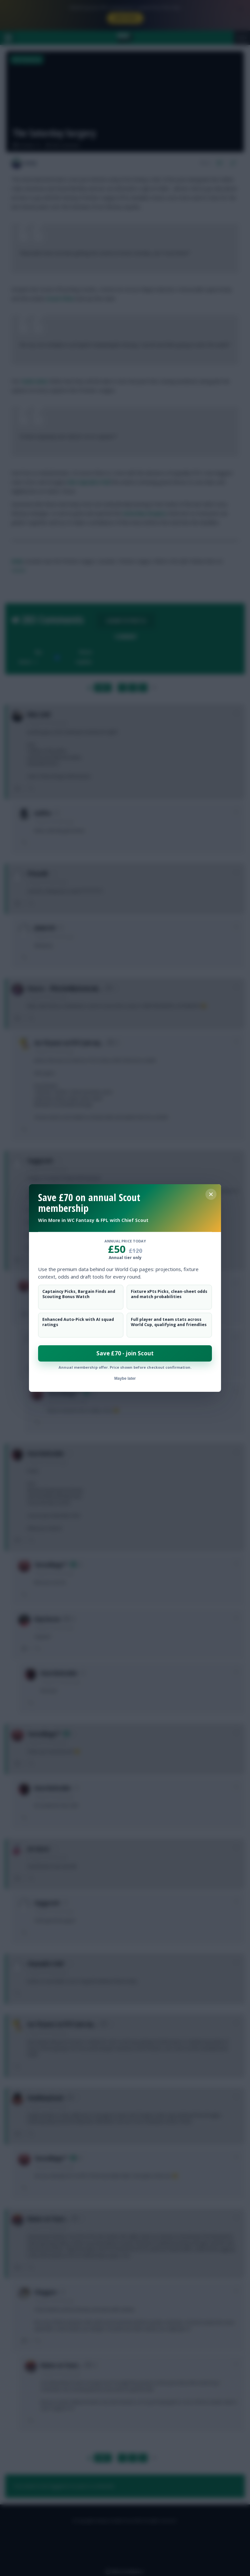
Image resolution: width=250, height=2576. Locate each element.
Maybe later (125, 1378)
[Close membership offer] (210, 1194)
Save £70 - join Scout (125, 1353)
